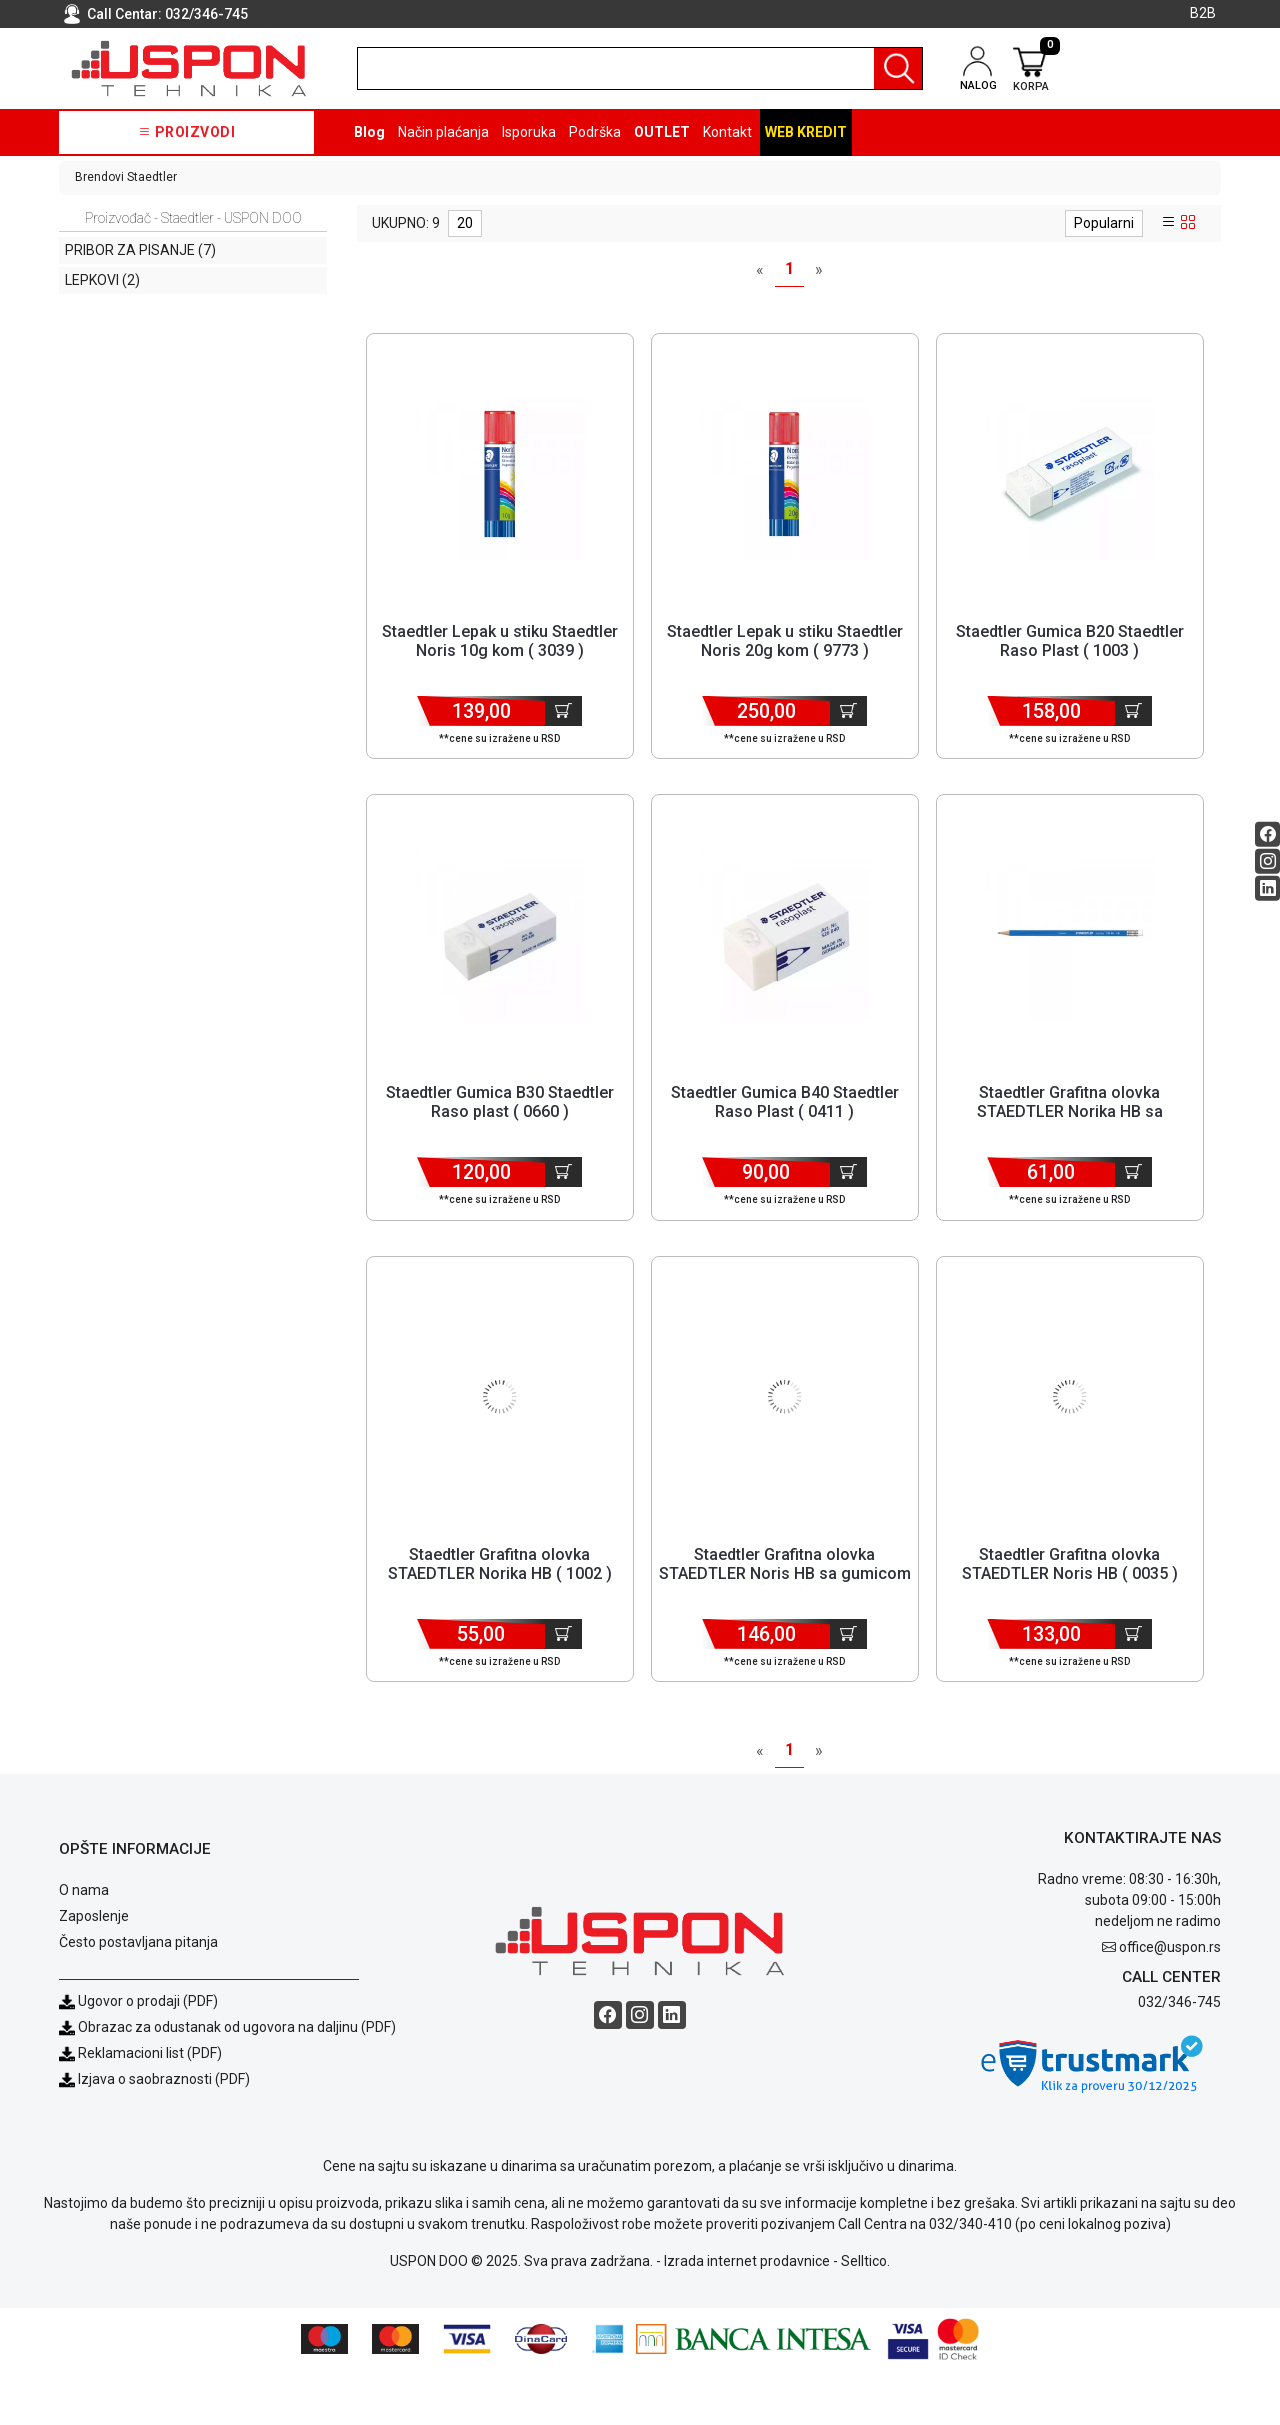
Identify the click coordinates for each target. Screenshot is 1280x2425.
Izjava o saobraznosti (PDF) (164, 2134)
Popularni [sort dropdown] (1104, 223)
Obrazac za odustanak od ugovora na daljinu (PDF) (237, 2082)
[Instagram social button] (1267, 860)
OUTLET (662, 132)
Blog (369, 132)
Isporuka (529, 132)
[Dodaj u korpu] (563, 711)
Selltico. (865, 2316)
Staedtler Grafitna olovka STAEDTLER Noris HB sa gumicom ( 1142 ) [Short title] (785, 1610)
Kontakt (727, 132)
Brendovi (99, 177)
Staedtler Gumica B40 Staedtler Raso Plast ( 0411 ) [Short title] (785, 1121)
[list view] (1169, 223)
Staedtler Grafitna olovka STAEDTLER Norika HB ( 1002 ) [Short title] (500, 1601)
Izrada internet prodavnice (747, 2316)
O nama (84, 1945)
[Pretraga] (898, 68)
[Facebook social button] (1267, 833)
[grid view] (1188, 223)
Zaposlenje (94, 1971)
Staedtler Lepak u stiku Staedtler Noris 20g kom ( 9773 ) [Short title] (785, 641)
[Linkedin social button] (1267, 887)
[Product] (500, 474)
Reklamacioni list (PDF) (140, 2108)
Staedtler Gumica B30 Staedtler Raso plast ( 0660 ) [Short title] (500, 1121)
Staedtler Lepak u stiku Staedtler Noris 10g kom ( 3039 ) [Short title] (500, 641)
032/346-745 (206, 14)
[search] (640, 68)
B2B (1203, 13)
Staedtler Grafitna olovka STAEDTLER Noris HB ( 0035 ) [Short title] (1070, 1601)
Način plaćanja (443, 132)
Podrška (595, 132)
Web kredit (806, 132)
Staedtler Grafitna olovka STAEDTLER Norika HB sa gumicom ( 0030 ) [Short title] (1070, 1130)
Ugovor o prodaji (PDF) (138, 2056)
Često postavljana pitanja (138, 1997)
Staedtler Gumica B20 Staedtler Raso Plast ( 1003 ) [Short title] (1070, 641)
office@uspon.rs (1170, 2003)
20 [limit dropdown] (465, 223)
